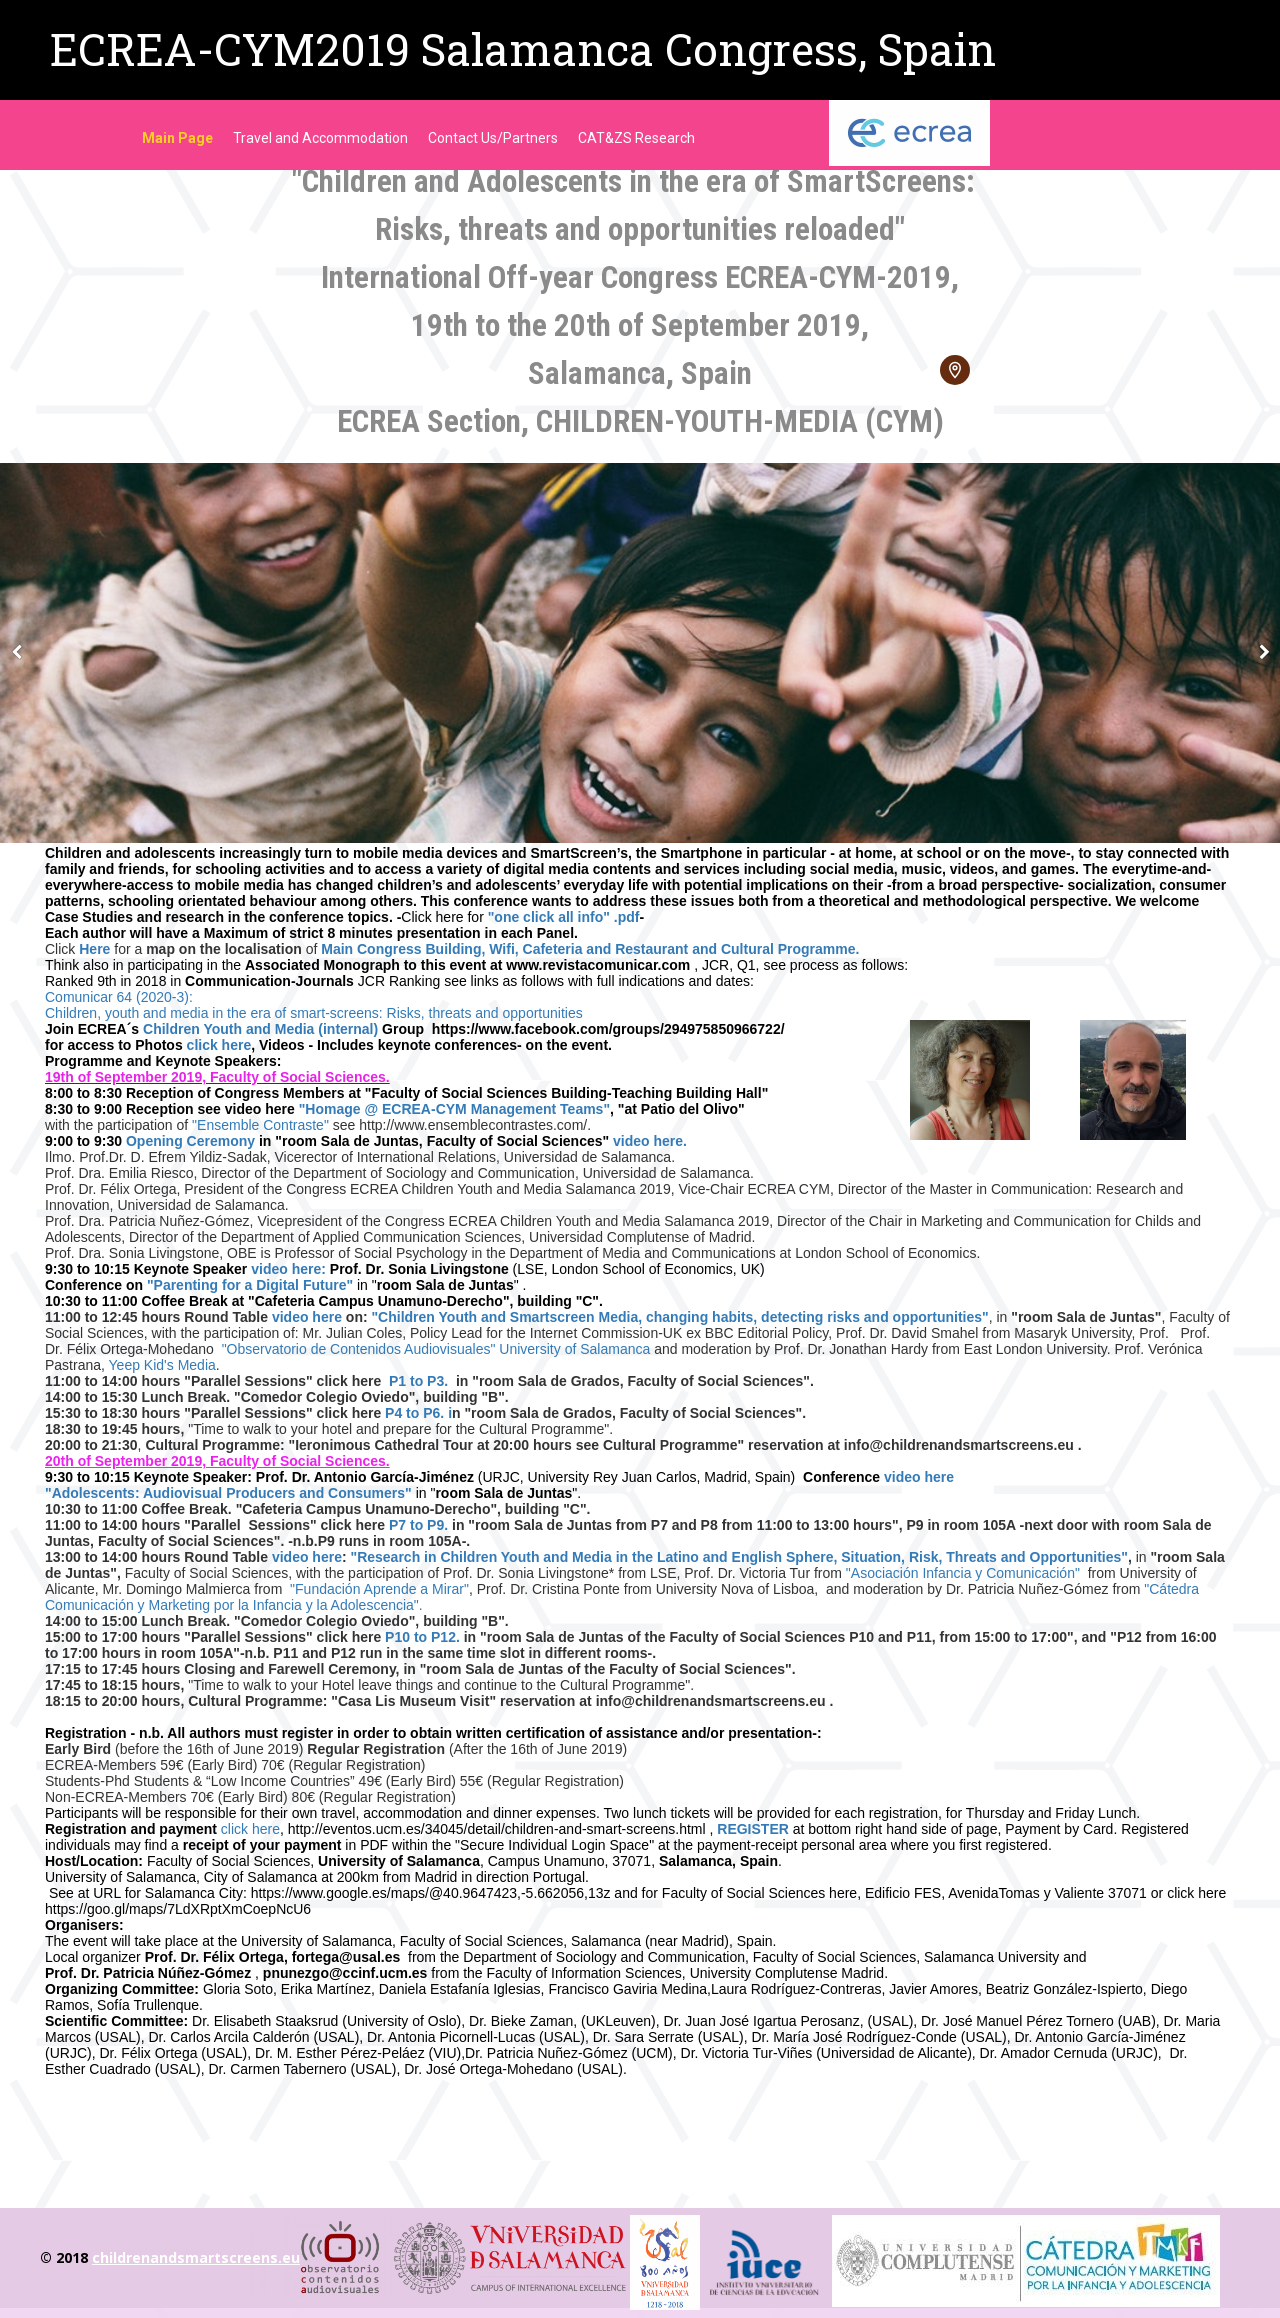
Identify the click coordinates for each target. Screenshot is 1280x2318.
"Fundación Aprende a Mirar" (379, 1589)
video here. (650, 1141)
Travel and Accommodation (320, 138)
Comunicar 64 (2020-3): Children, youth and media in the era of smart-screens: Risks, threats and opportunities (314, 1005)
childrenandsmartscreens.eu (196, 2257)
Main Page (177, 138)
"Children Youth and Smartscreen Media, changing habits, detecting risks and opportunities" (679, 1317)
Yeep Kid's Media (162, 1365)
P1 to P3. (418, 1381)
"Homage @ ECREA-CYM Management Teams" (454, 1109)
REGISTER (753, 1829)
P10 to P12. (422, 1637)
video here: (288, 1269)
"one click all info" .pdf (564, 917)
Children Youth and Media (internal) (260, 1029)
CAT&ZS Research (636, 138)
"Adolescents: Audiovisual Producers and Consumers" (228, 1493)
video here (307, 1317)
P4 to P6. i (416, 1413)
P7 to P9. (418, 1525)
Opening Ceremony (192, 1141)
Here (94, 949)
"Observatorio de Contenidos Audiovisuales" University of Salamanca (438, 1349)
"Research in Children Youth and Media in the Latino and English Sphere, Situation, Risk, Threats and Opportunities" (739, 1557)
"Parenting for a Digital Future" (248, 1285)
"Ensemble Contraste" (260, 1125)
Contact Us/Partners (493, 138)
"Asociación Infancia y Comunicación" (965, 1573)
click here (219, 1045)
